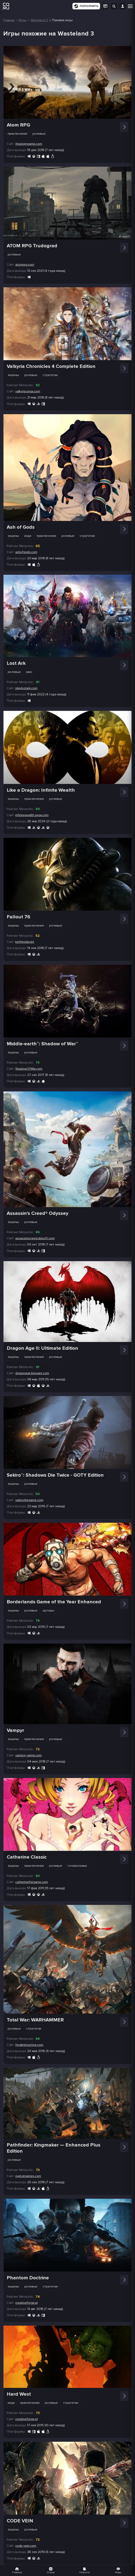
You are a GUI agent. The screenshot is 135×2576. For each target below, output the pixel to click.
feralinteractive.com (29, 2045)
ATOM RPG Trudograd (32, 246)
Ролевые (39, 134)
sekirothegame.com (29, 1500)
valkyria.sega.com (27, 391)
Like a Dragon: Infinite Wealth (41, 790)
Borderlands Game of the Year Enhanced (54, 1602)
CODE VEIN (20, 2521)
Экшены (13, 375)
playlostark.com (26, 688)
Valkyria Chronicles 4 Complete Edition (51, 366)
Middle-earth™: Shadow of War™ (42, 1044)
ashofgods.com (26, 552)
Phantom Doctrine (28, 2278)
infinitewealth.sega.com (31, 815)
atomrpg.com (24, 265)
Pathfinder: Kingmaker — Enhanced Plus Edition (53, 2148)
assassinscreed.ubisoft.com (35, 1238)
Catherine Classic (27, 1857)
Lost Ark (16, 663)
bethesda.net (24, 942)
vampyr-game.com (28, 1755)
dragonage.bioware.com (32, 1373)
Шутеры (48, 1610)
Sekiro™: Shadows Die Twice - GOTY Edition (55, 1475)
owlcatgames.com (28, 2176)
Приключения (17, 134)
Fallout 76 (18, 917)
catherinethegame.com (31, 1882)
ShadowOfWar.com (28, 1069)
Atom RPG (18, 125)
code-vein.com (25, 2546)
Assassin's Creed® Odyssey (37, 1213)
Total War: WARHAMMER (35, 2020)
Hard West (19, 2394)
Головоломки (77, 1866)
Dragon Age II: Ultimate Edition (42, 1348)
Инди (27, 536)
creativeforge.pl (26, 2303)
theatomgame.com (28, 144)
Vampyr (15, 1730)
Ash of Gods (21, 527)
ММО (29, 672)
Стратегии (50, 375)
